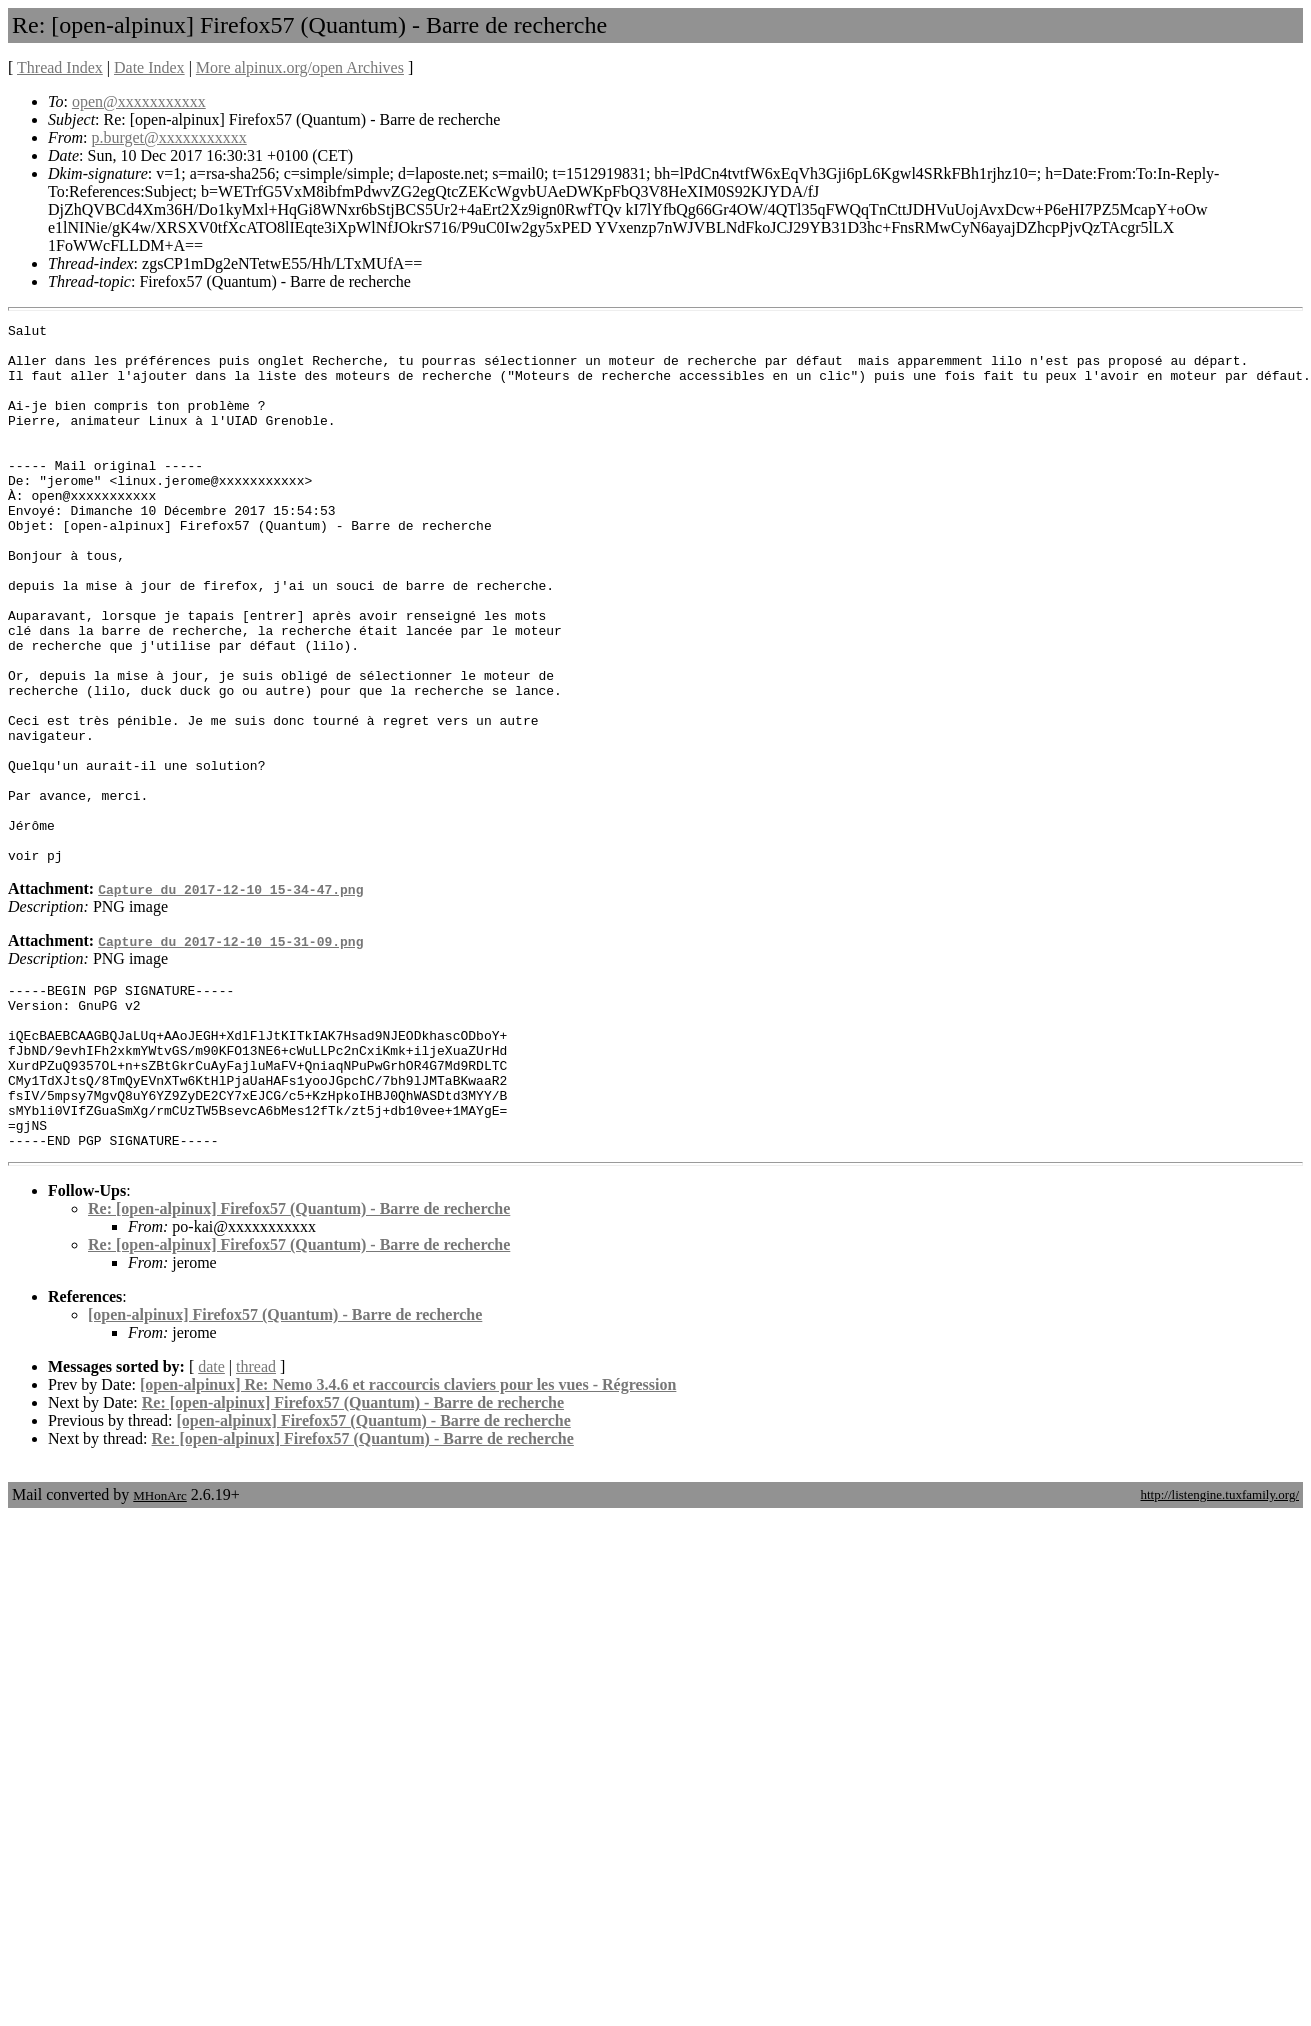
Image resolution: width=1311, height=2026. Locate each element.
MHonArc (159, 1636)
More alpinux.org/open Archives (300, 67)
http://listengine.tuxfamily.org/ (1219, 1635)
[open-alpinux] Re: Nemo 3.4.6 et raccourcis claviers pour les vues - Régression (408, 1525)
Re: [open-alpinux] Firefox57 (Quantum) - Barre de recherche (299, 1349)
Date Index (149, 67)
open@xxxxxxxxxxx (139, 101)
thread (256, 1507)
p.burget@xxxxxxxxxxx (168, 137)
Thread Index (60, 67)
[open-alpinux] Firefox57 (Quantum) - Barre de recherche (285, 1455)
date (211, 1507)
